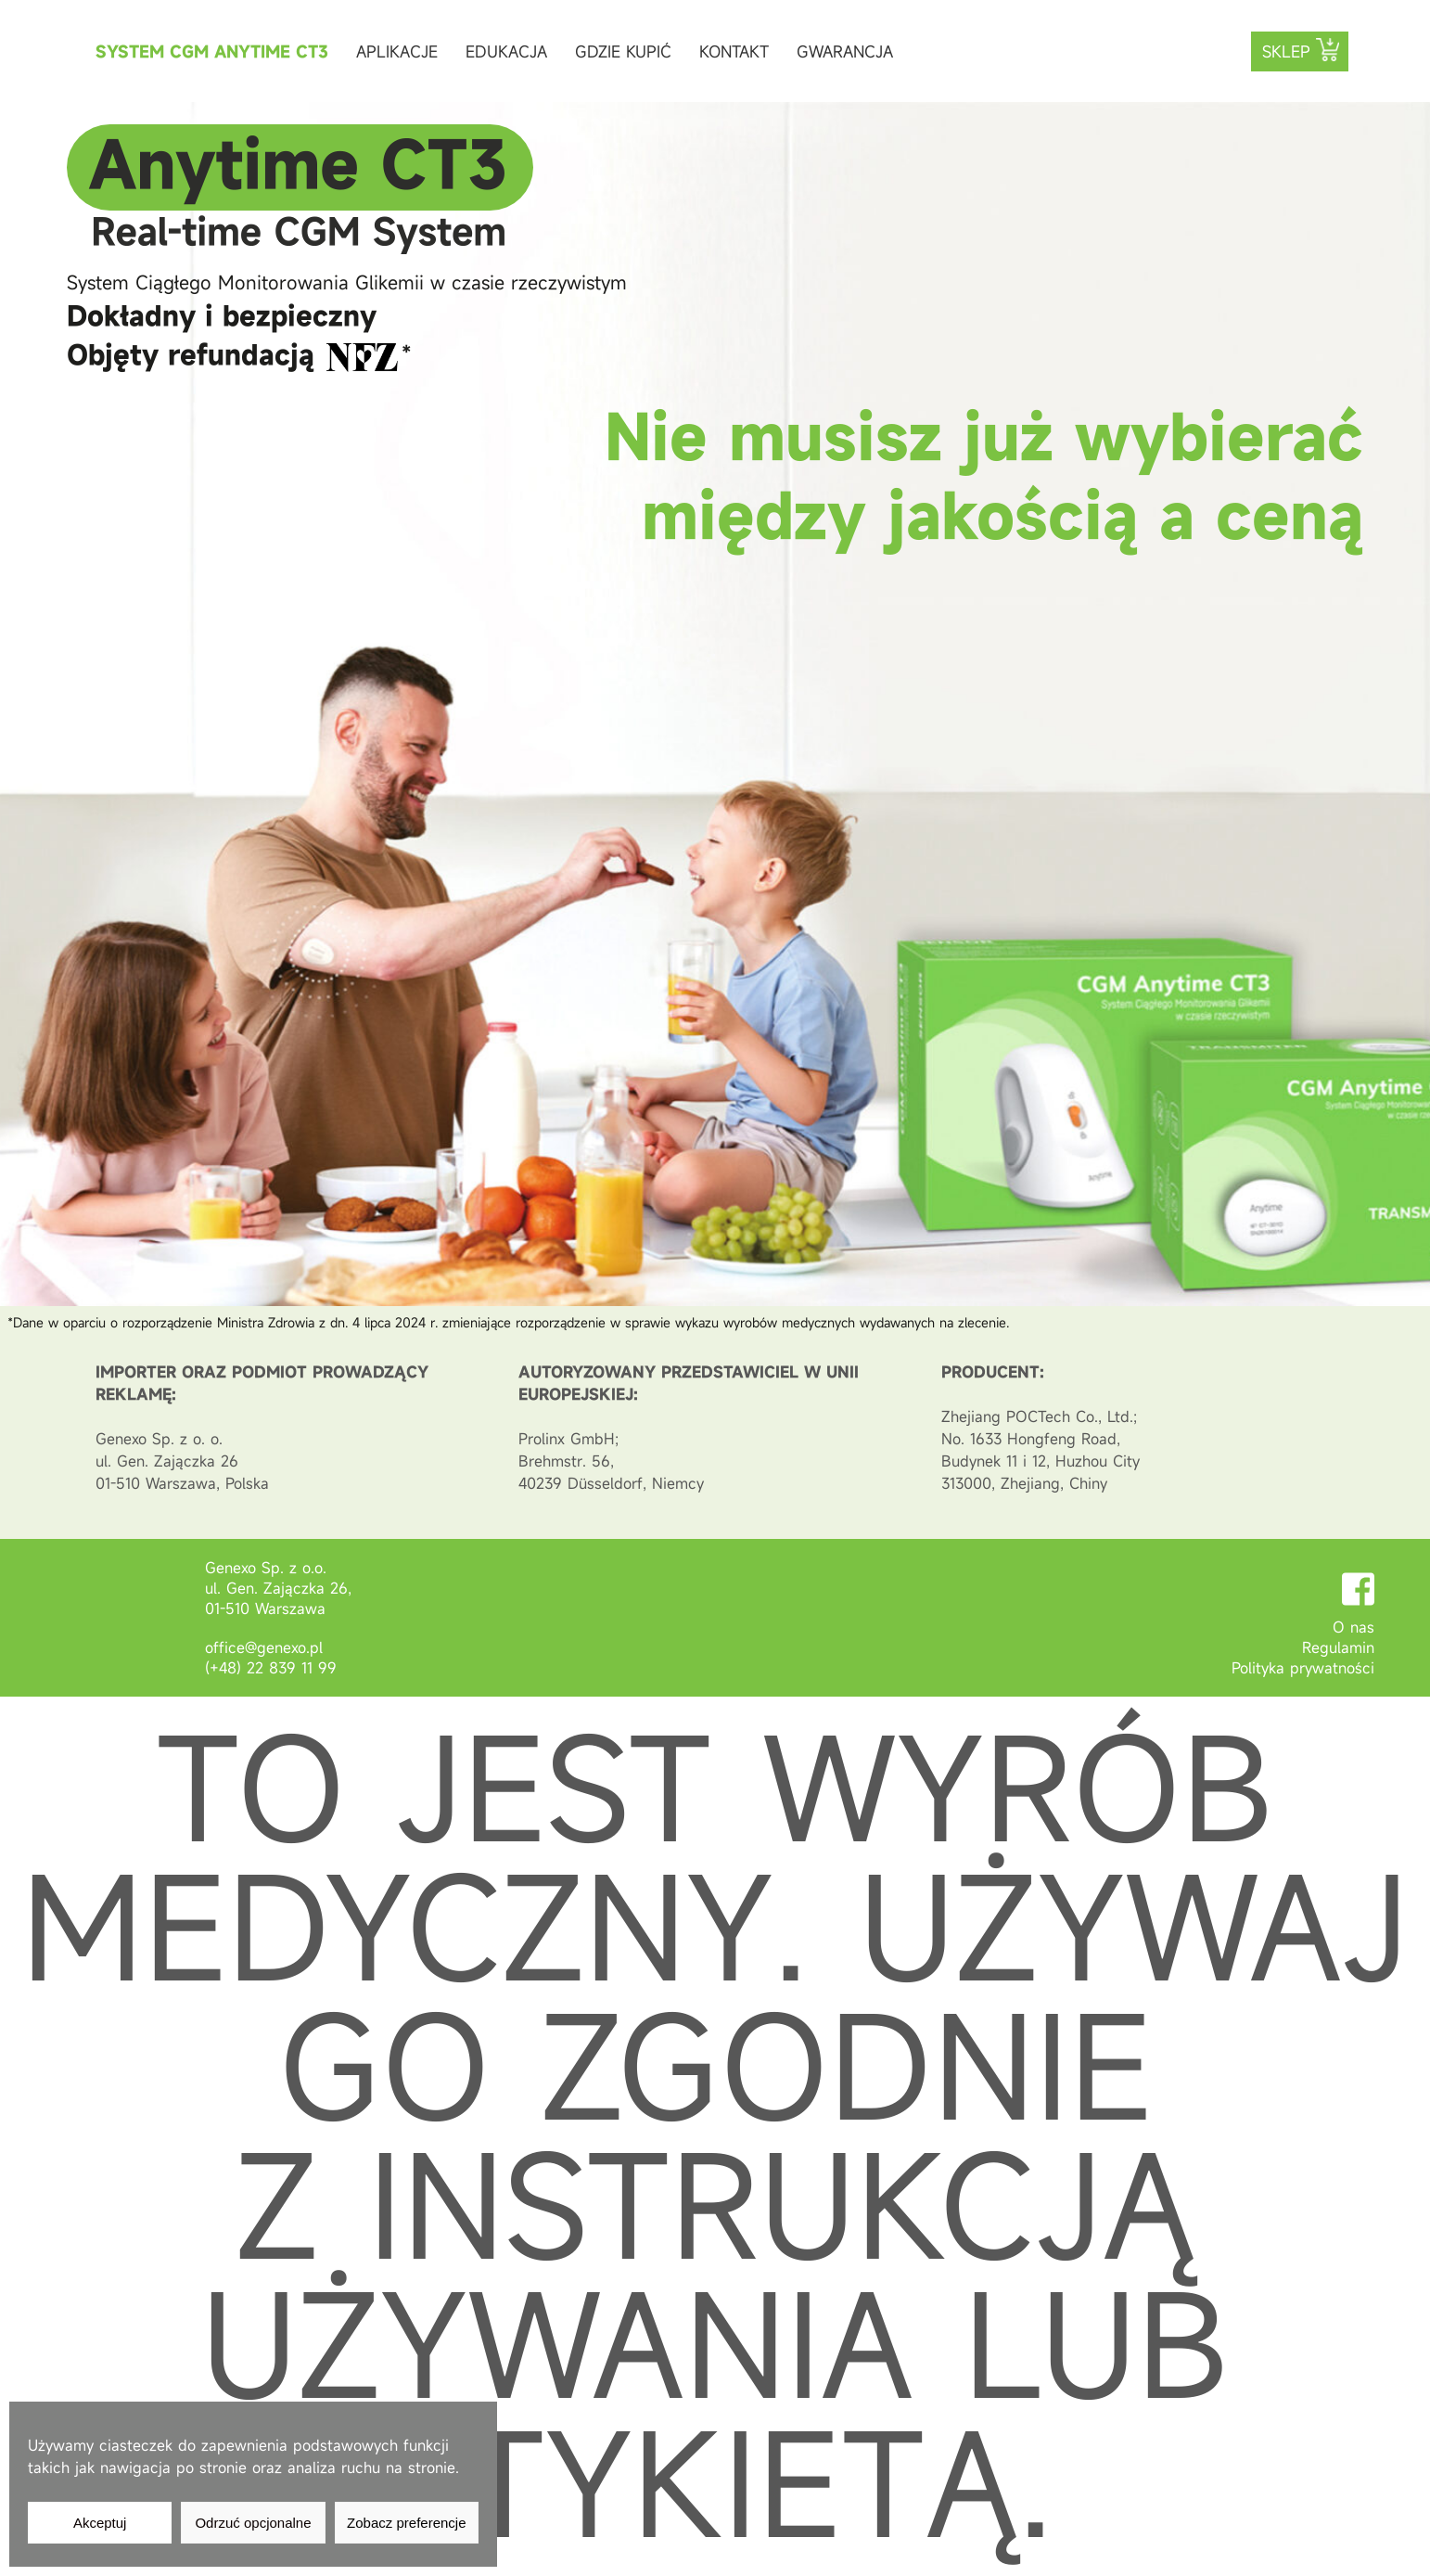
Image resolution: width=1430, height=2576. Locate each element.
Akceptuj (100, 2523)
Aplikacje (397, 51)
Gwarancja (845, 51)
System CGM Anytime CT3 (212, 51)
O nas (1353, 1627)
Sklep (1286, 51)
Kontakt (734, 51)
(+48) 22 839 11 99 (271, 1668)
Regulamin (1338, 1647)
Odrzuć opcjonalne (253, 2523)
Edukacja (506, 51)
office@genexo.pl (264, 1647)
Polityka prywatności (1303, 1668)
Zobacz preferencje (406, 2523)
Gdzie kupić (623, 51)
